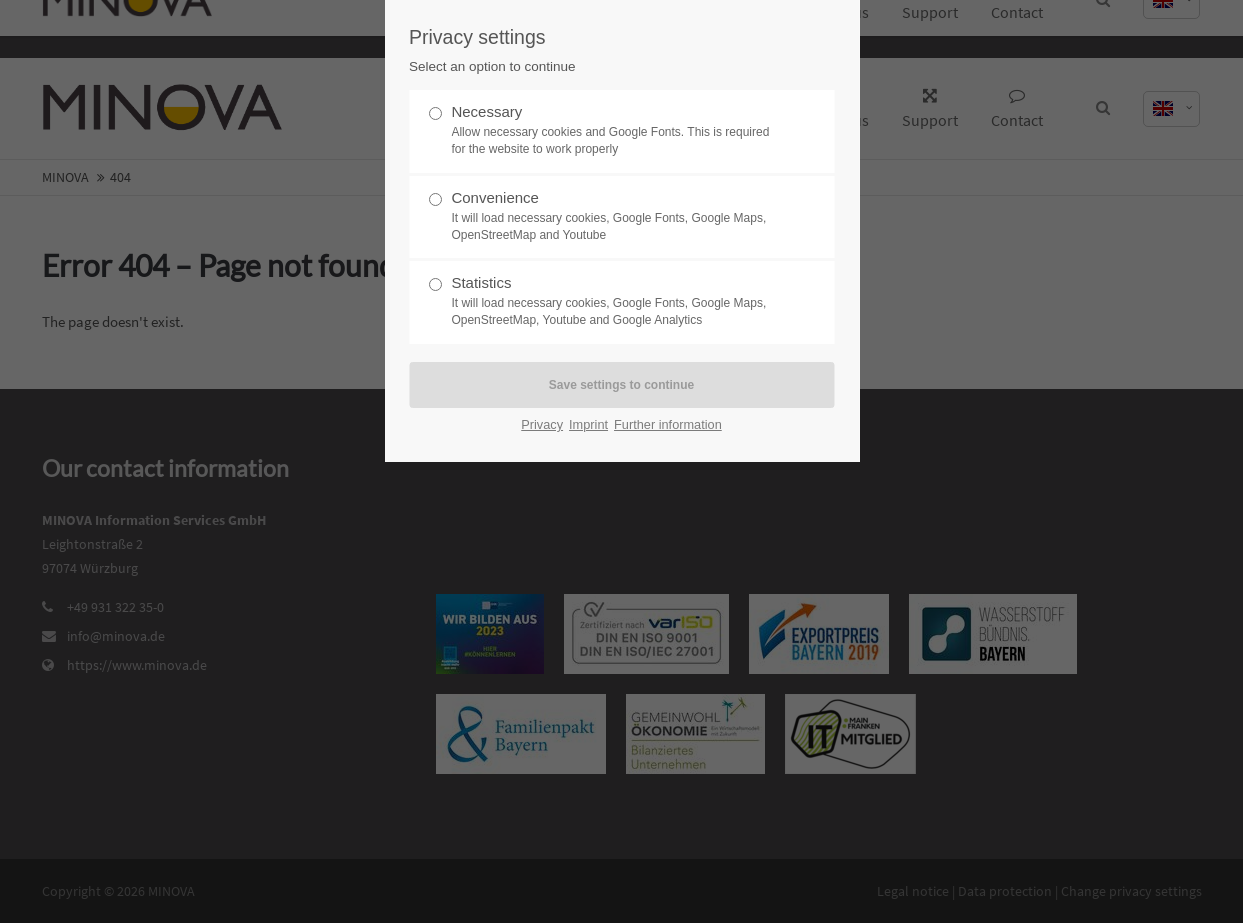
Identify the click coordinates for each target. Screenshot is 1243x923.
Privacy (542, 424)
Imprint (588, 424)
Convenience (613, 216)
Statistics (613, 301)
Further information (668, 424)
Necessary (613, 130)
